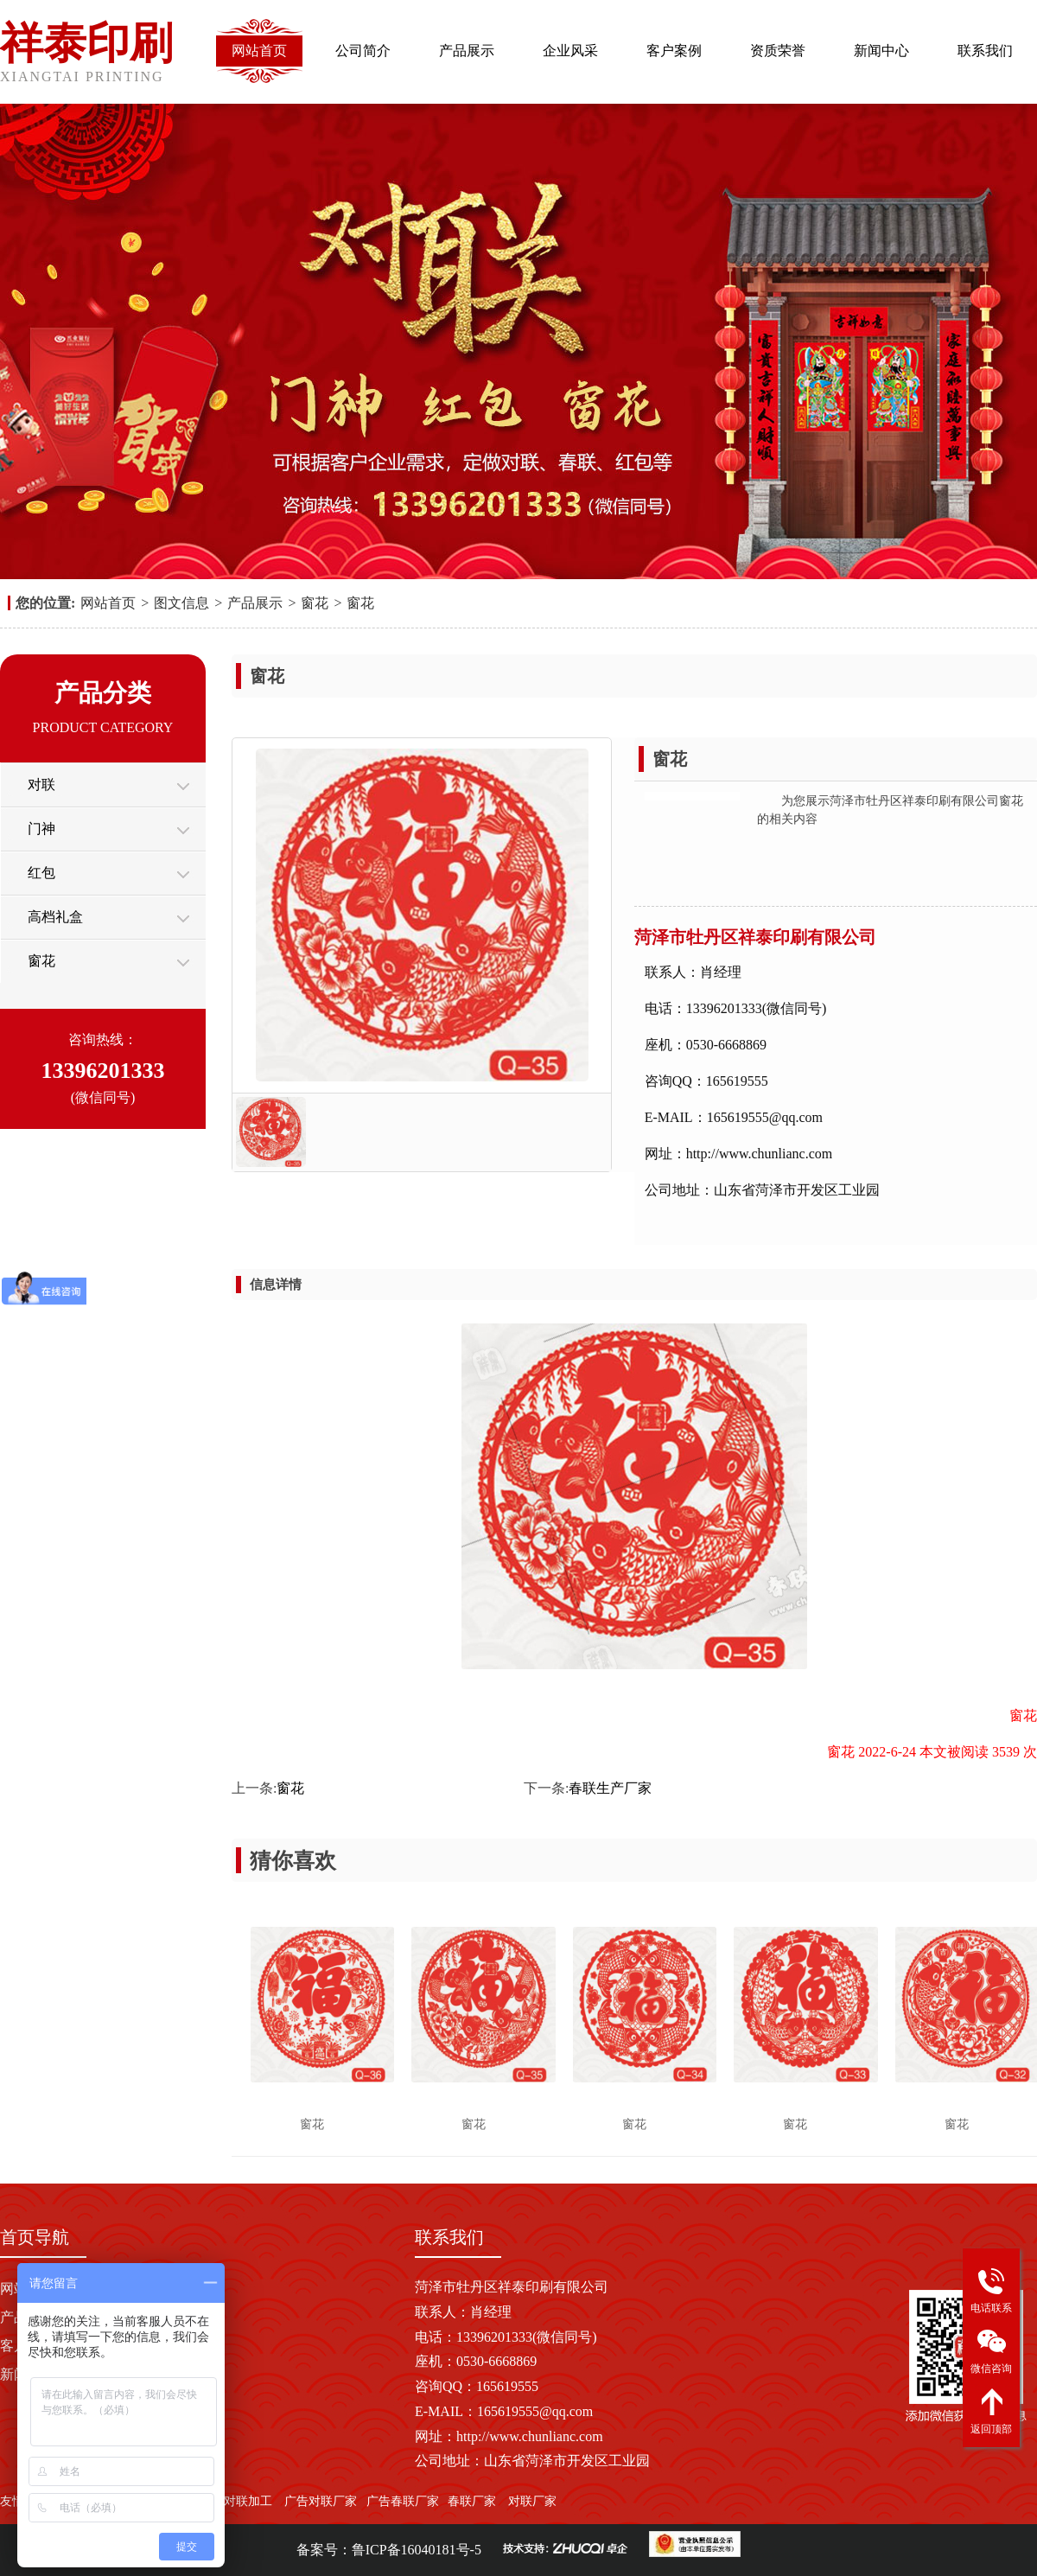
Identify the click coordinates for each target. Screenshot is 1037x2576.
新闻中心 (881, 50)
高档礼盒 (55, 916)
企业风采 (570, 50)
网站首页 (259, 50)
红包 (41, 872)
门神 (41, 828)
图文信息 (181, 603)
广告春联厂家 (402, 2501)
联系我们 (985, 50)
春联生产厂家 (610, 1788)
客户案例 (674, 50)
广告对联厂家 (320, 2501)
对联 (41, 784)
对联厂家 (532, 2501)
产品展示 (466, 50)
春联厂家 (472, 2501)
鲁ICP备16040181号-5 (416, 2549)
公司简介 (363, 50)
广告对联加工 (236, 2501)
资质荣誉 (777, 50)
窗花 (314, 603)
